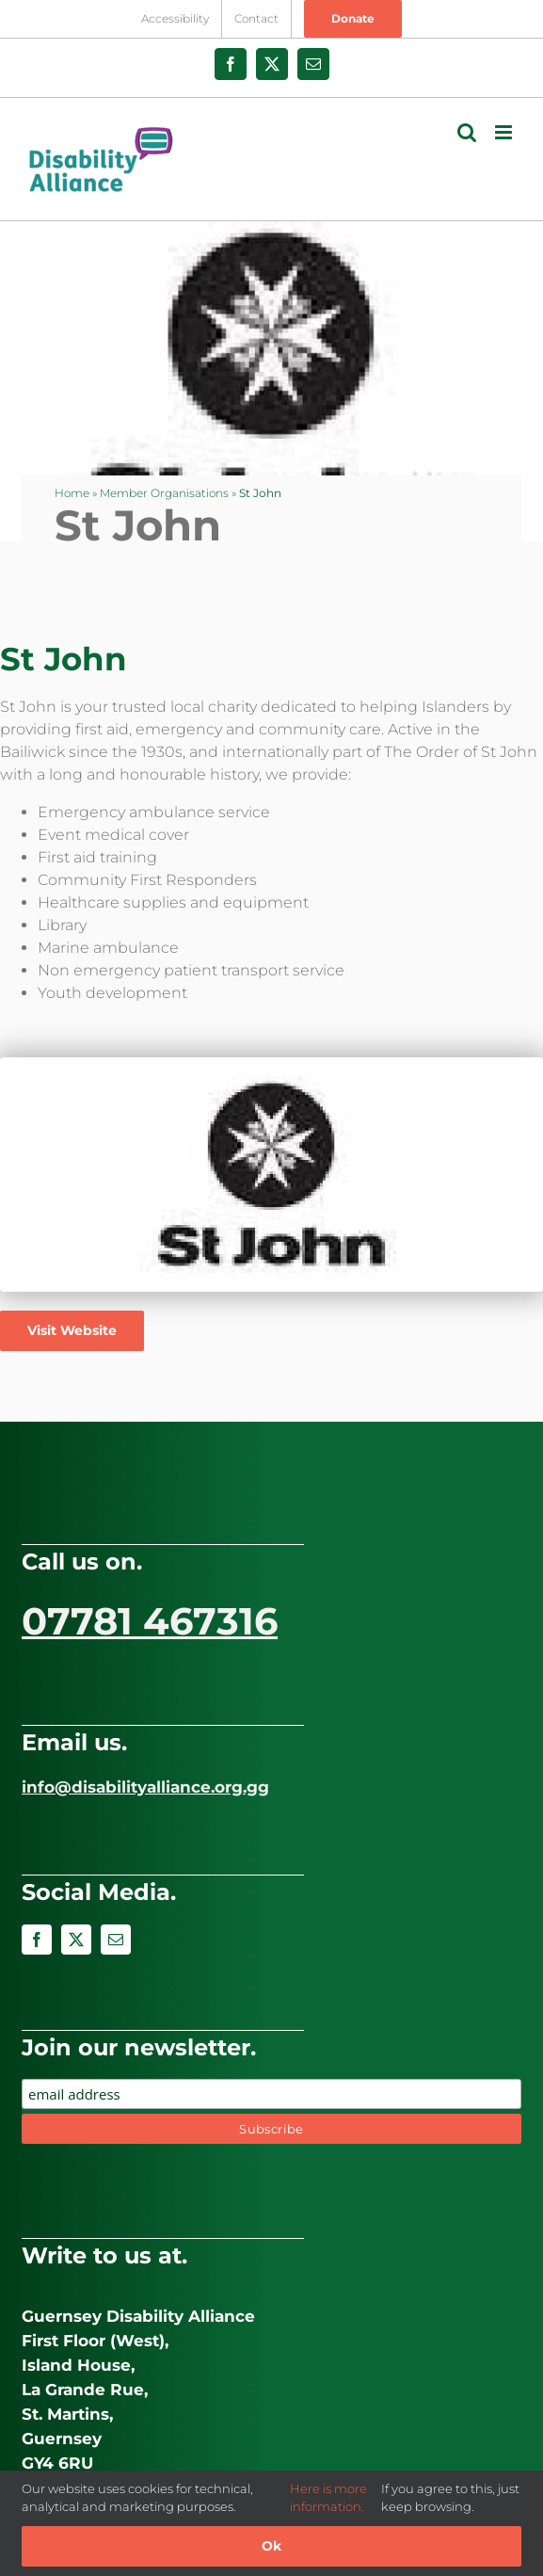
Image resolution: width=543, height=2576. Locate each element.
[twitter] (76, 1939)
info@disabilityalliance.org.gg (145, 1786)
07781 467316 (150, 1621)
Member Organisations (164, 493)
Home (72, 493)
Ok (271, 2545)
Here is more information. (328, 2498)
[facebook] (37, 1939)
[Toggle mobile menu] (505, 132)
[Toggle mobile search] (466, 132)
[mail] (116, 1939)
